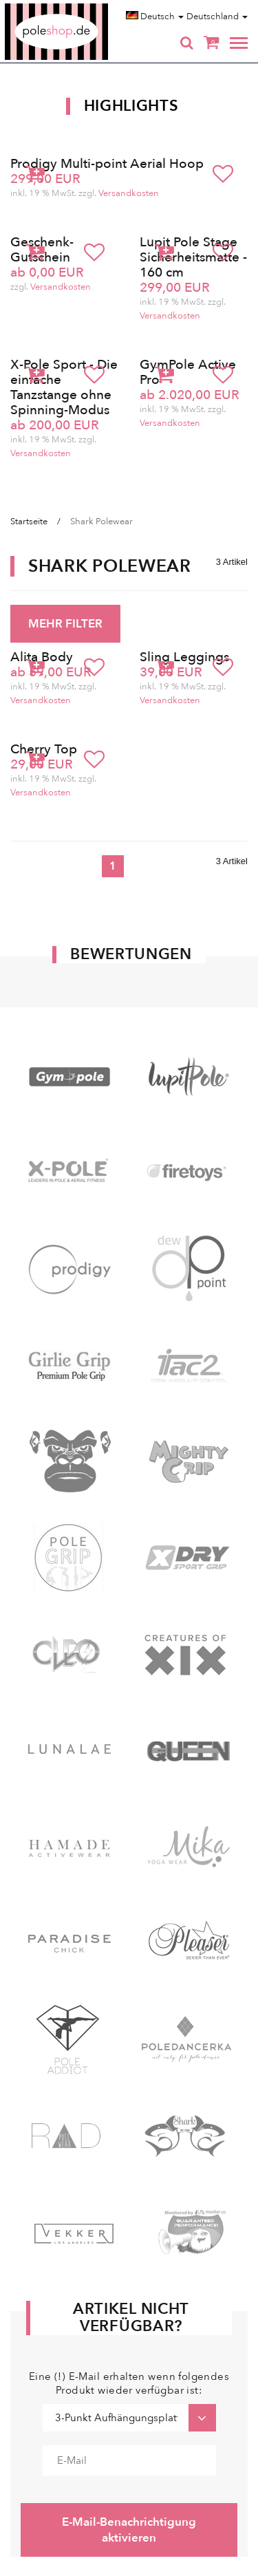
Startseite (28, 521)
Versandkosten (128, 193)
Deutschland (217, 16)
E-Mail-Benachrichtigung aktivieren (129, 2530)
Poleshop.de (88, 8)
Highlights (131, 106)
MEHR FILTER (65, 624)
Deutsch (155, 16)
